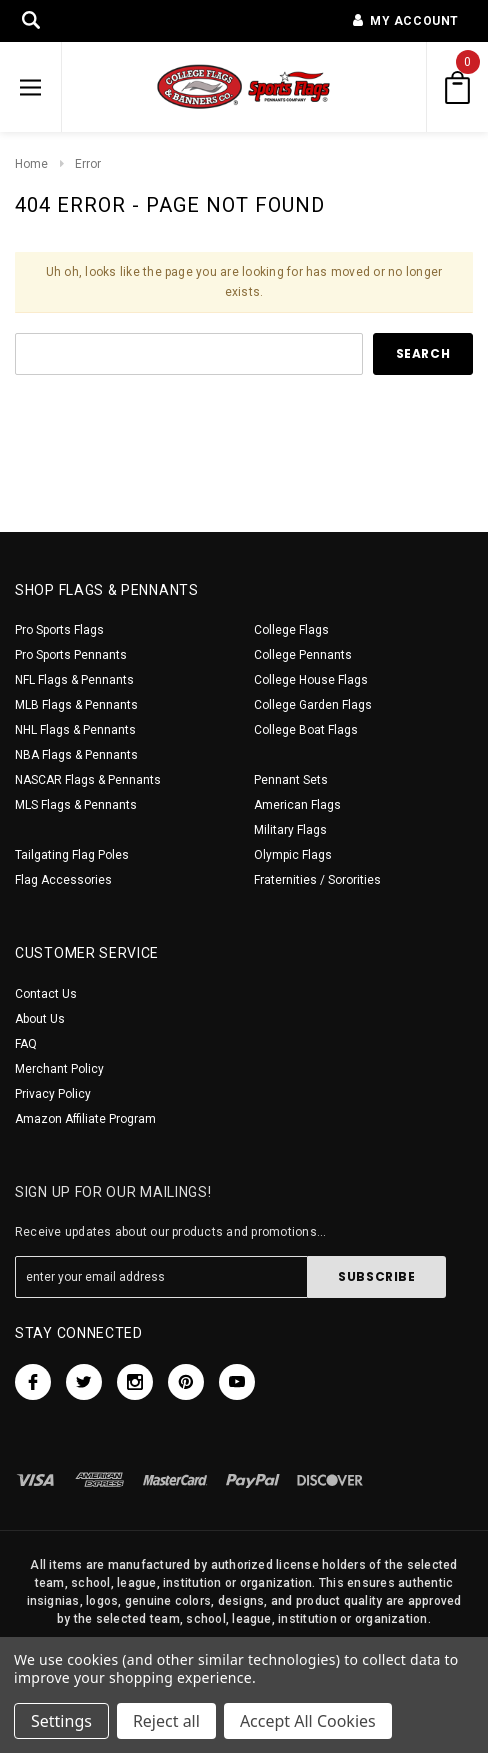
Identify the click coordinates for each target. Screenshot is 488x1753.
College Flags (291, 630)
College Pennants (303, 655)
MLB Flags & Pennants (76, 705)
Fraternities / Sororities (317, 880)
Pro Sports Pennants (71, 655)
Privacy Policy (53, 1094)
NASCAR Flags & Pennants (88, 780)
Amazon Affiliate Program (85, 1119)
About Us (40, 1019)
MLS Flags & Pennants (76, 805)
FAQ (26, 1044)
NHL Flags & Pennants (75, 730)
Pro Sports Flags (59, 630)
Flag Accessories (63, 880)
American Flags (297, 805)
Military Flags (290, 830)
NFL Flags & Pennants (74, 680)
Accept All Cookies (308, 1721)
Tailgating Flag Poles (72, 855)
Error (88, 164)
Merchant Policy (59, 1069)
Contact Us (46, 994)
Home (31, 164)
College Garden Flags (313, 705)
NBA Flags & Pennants (76, 755)
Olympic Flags (293, 855)
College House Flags (311, 680)
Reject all (166, 1721)
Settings (61, 1721)
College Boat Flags (306, 730)
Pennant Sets (291, 780)
